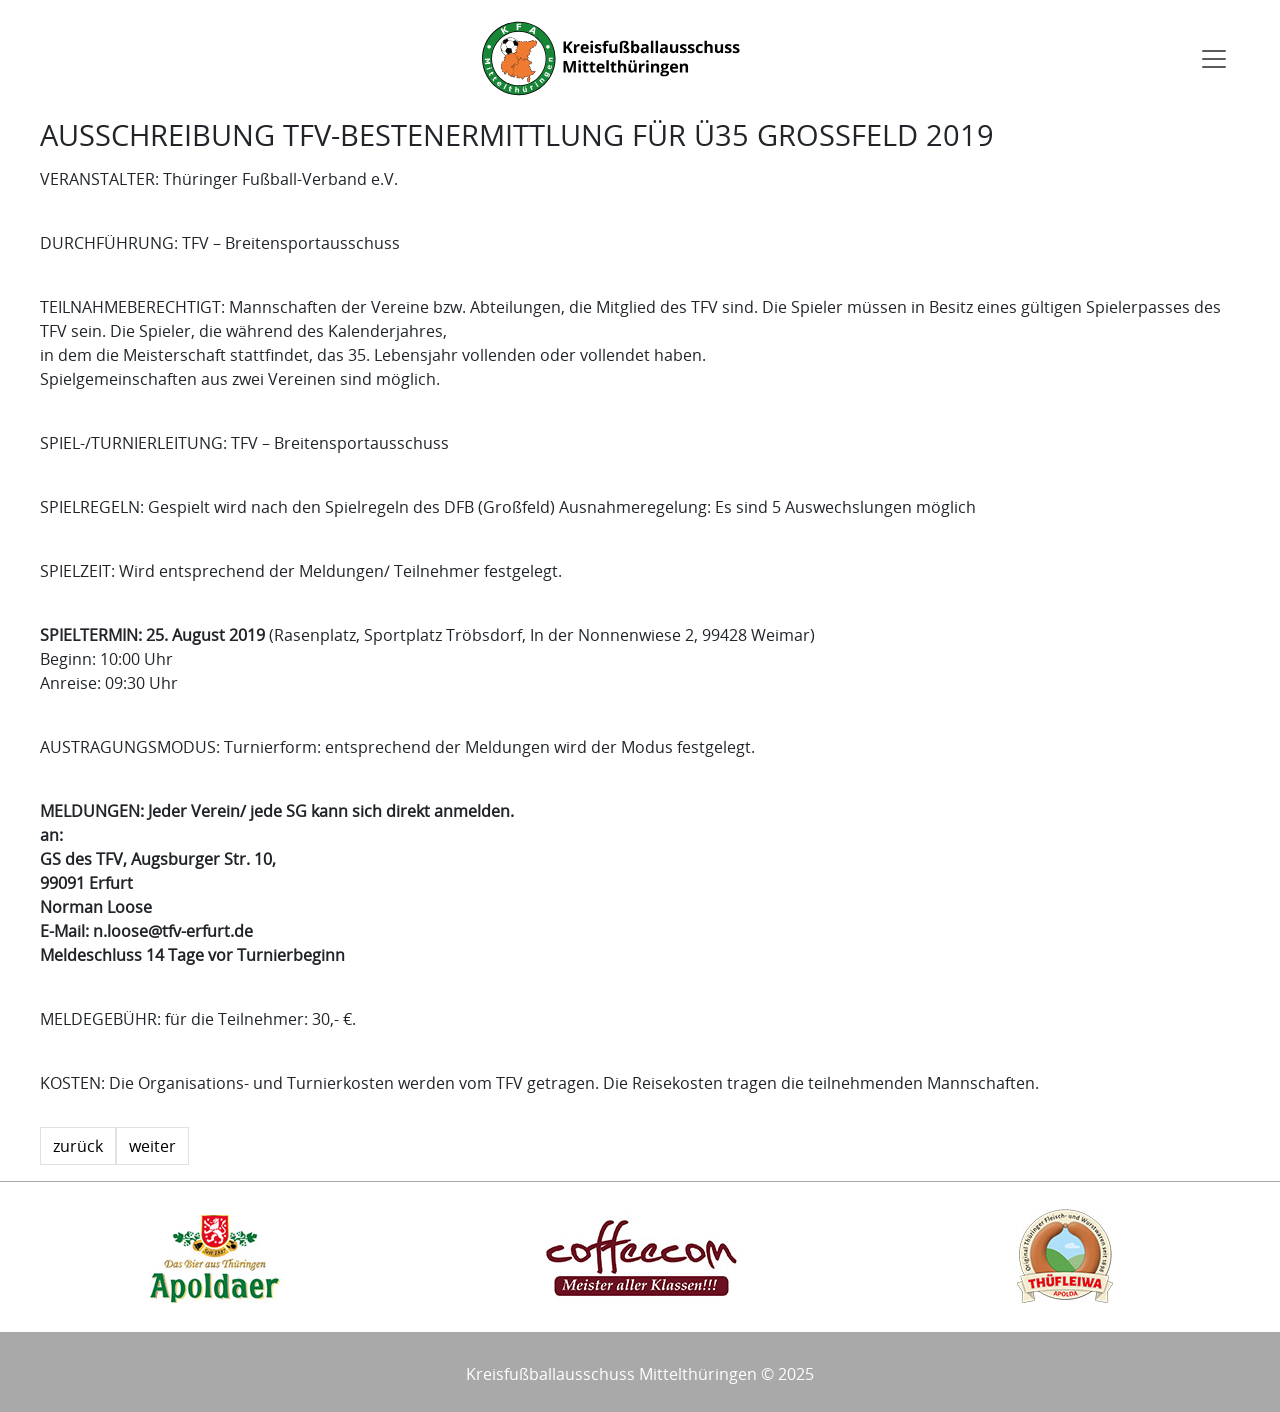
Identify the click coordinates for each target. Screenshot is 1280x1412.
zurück (78, 1146)
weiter (152, 1146)
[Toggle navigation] (1214, 59)
